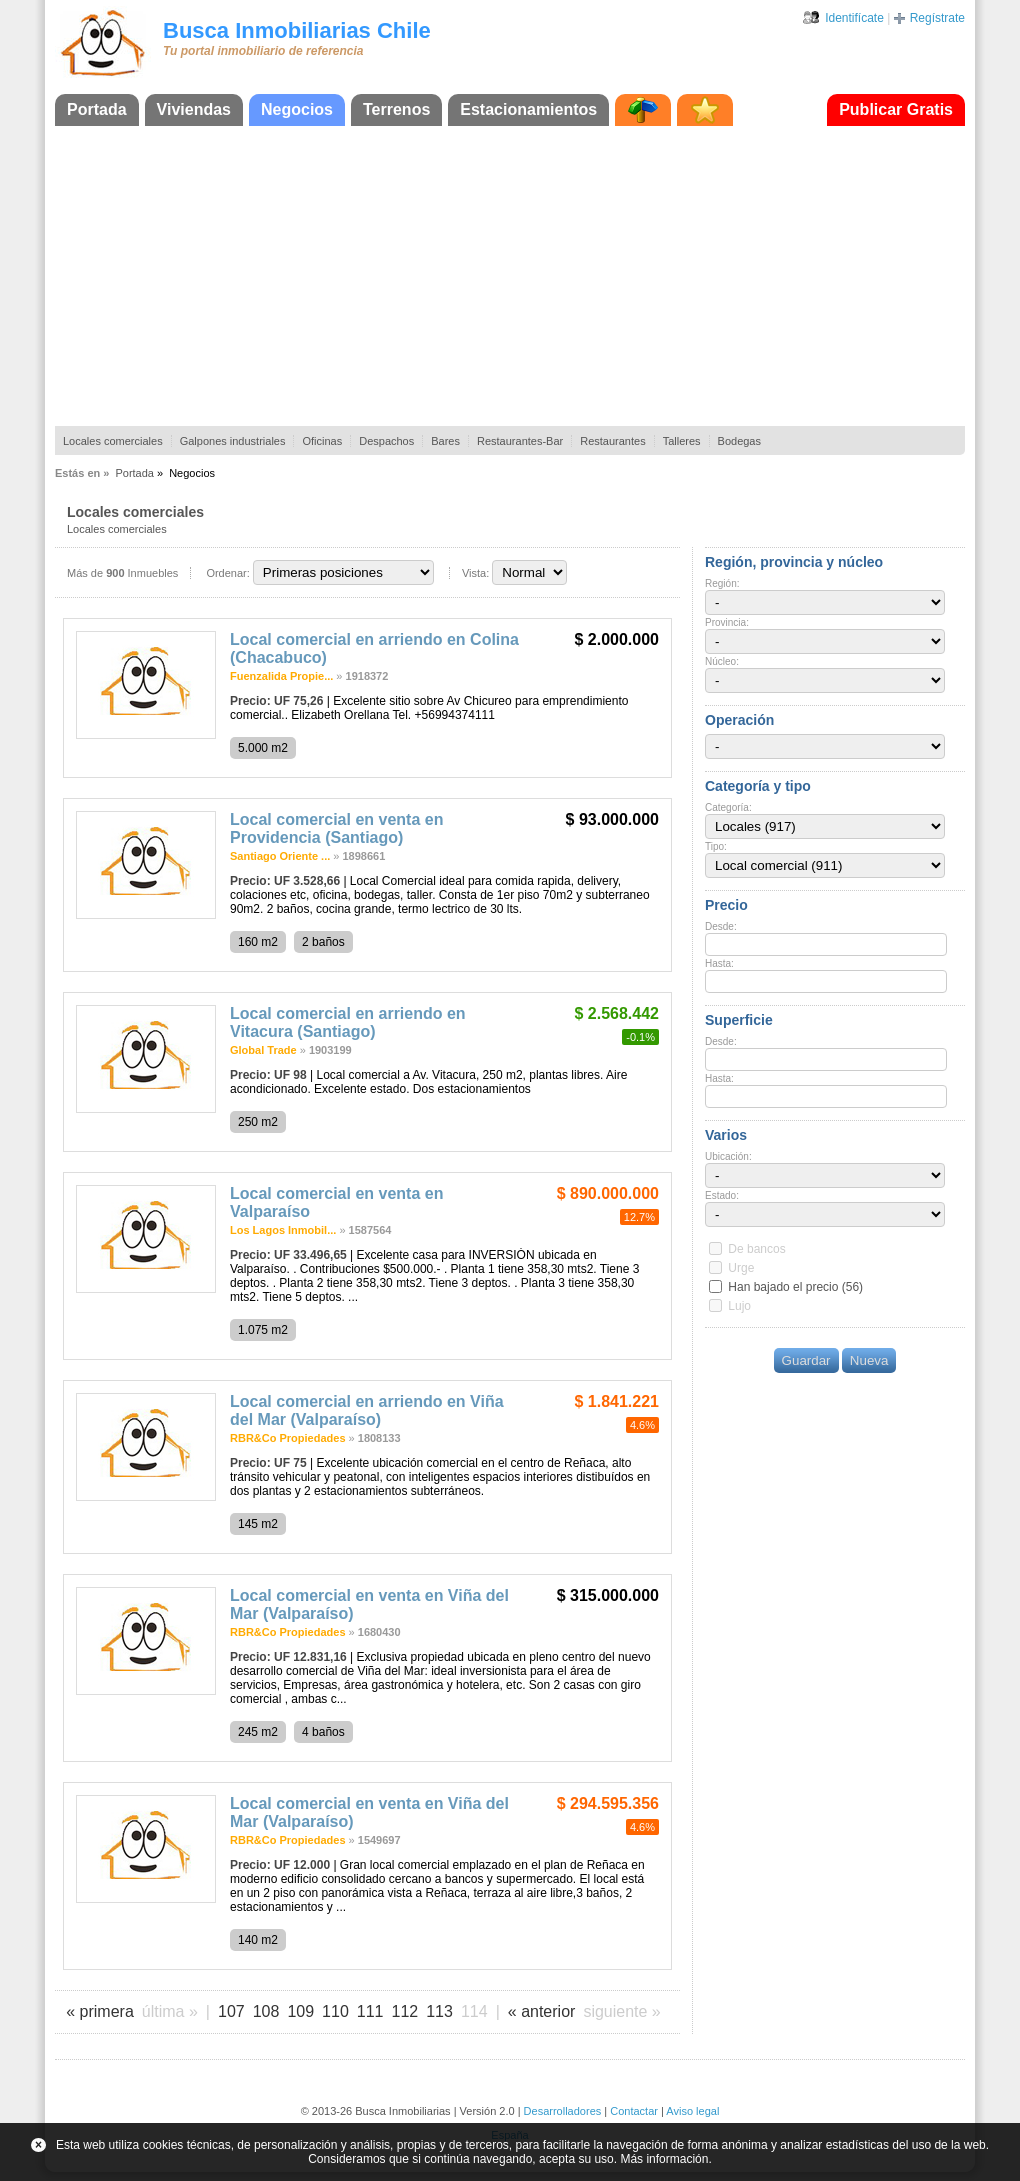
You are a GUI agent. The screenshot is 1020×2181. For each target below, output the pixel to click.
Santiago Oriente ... (280, 856)
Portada (97, 109)
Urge (741, 1268)
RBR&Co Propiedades (288, 1438)
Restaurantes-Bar (520, 441)
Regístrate (937, 18)
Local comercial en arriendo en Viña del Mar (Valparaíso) (367, 1410)
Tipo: (716, 846)
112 (405, 2011)
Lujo (739, 1306)
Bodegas (739, 441)
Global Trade (263, 1050)
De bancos (756, 1249)
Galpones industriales (233, 441)
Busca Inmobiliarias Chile (297, 30)
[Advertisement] (510, 276)
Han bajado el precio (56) (795, 1287)
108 (266, 2011)
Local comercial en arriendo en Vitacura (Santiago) (348, 1022)
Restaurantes (612, 441)
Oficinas (322, 441)
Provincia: (727, 622)
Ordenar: (227, 573)
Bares (445, 441)
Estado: (722, 1195)
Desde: (721, 926)
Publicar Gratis (896, 109)
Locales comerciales (113, 441)
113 (439, 2011)
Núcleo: (722, 661)
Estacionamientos (528, 109)
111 (370, 2011)
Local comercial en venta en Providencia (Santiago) (336, 828)
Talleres (682, 441)
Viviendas (194, 109)
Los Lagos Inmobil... (283, 1230)
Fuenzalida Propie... (281, 676)
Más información (664, 2159)
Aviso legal (692, 2111)
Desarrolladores (563, 2111)
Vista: (475, 573)
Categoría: (728, 807)
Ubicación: (728, 1156)
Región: (722, 583)
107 (231, 2011)
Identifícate (854, 18)
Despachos (386, 441)
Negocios (297, 109)
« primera (100, 2011)
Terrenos (396, 109)
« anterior (542, 2011)
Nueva (869, 1360)
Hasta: (719, 963)
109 (300, 2011)
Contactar (634, 2111)
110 (335, 2011)
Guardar (806, 1360)
